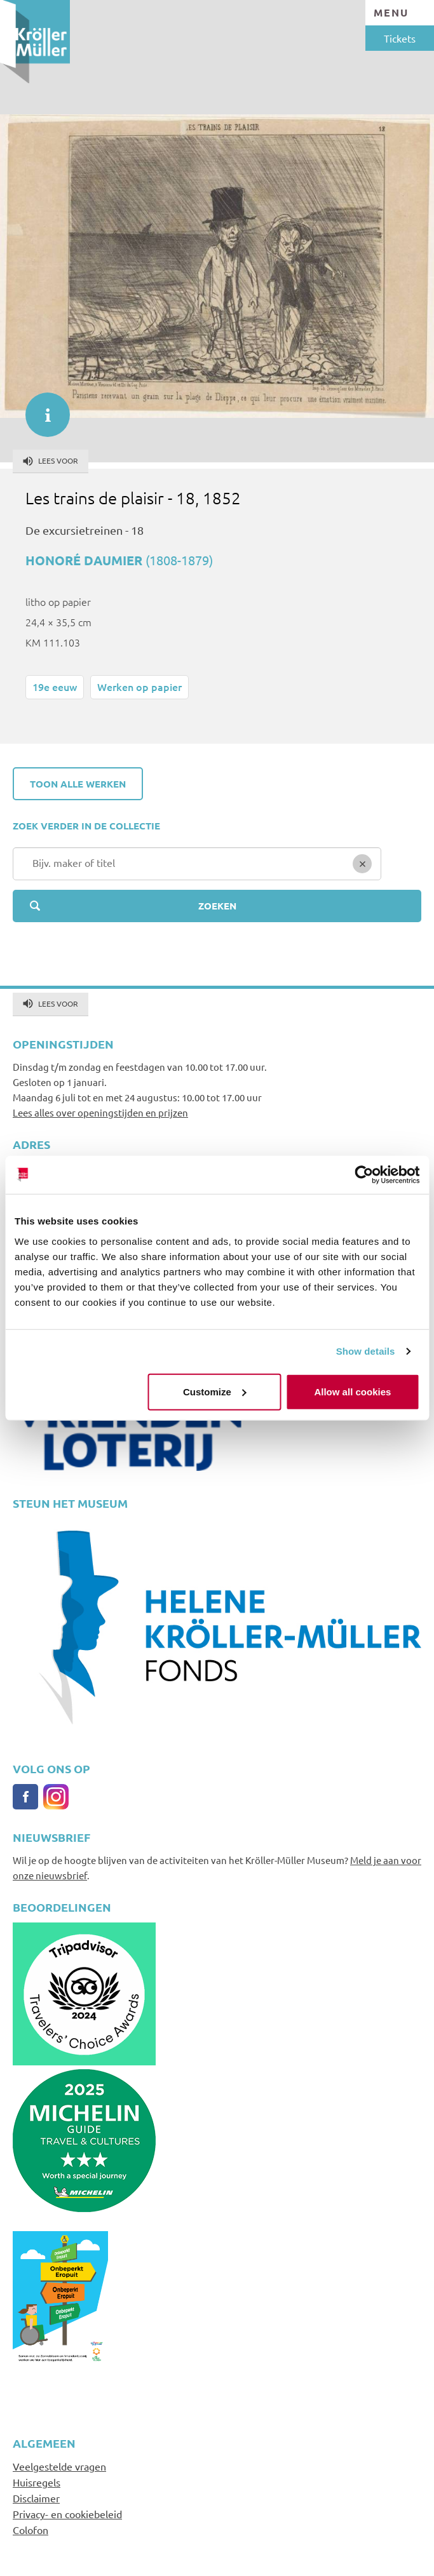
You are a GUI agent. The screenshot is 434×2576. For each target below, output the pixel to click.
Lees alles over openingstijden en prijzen (100, 1112)
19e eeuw (54, 687)
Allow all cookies (352, 1391)
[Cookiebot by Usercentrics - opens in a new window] (363, 1174)
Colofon (30, 2529)
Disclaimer (36, 2498)
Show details (365, 1351)
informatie (41, 408)
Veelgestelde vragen (59, 2466)
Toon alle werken (78, 783)
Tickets (400, 38)
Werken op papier (139, 687)
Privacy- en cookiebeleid (67, 2513)
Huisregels (36, 2482)
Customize (215, 1391)
